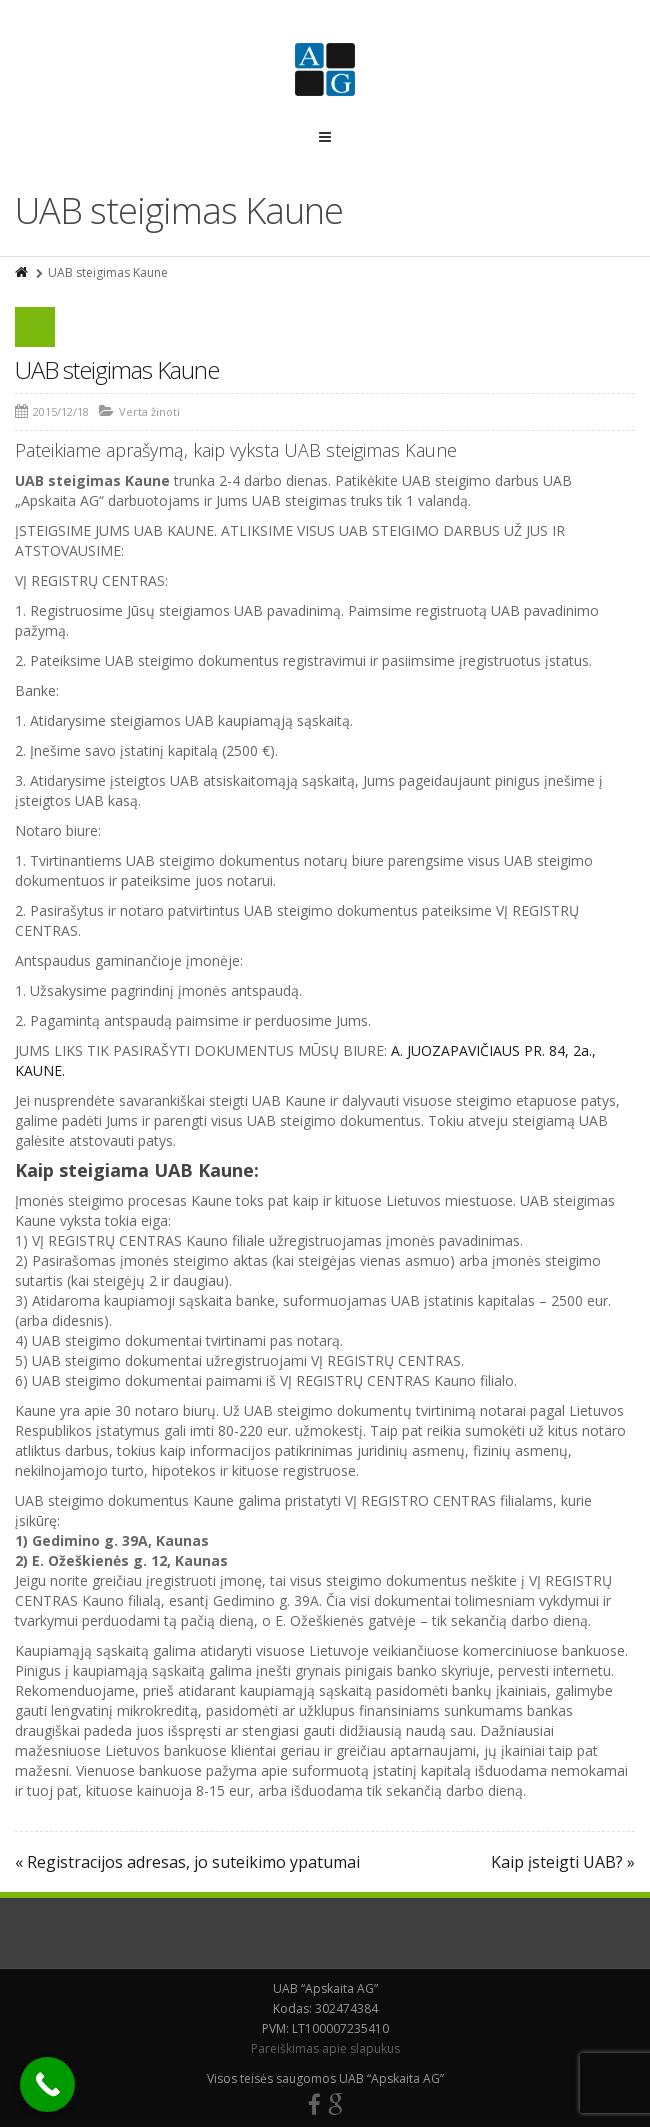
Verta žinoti (149, 411)
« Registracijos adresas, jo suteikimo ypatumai (187, 1862)
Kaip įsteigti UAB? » (563, 1862)
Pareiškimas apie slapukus (325, 2048)
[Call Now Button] (47, 2084)
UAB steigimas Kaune (117, 369)
